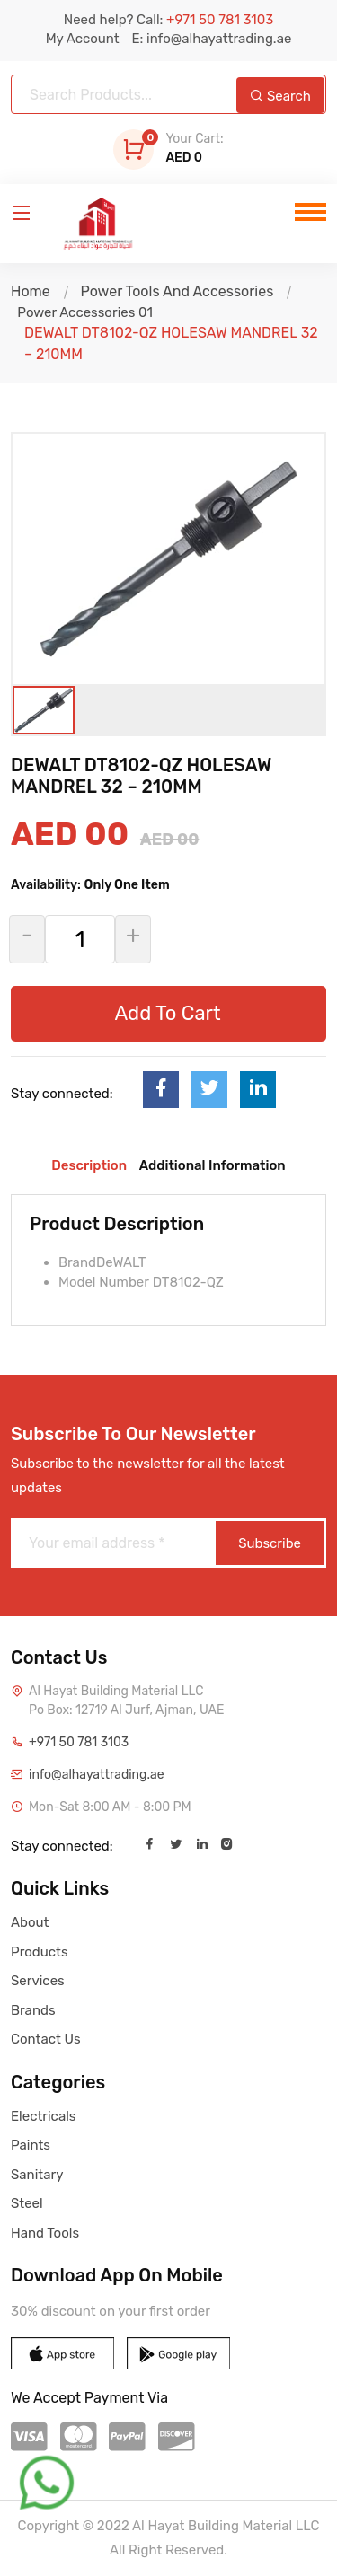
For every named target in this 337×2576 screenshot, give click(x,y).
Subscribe (269, 1543)
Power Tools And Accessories (176, 291)
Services (38, 1981)
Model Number (103, 1282)
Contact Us (46, 2039)
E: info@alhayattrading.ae (211, 39)
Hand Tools (45, 2233)
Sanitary (37, 2175)
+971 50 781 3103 (79, 1742)
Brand (77, 1262)
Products (39, 1952)
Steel (27, 2203)
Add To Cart (167, 1013)
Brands (33, 2010)
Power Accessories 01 (82, 312)
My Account (83, 39)
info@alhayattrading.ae (96, 1774)
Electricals (43, 2116)
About (30, 1922)
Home (30, 291)
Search (280, 96)
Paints (30, 2145)
